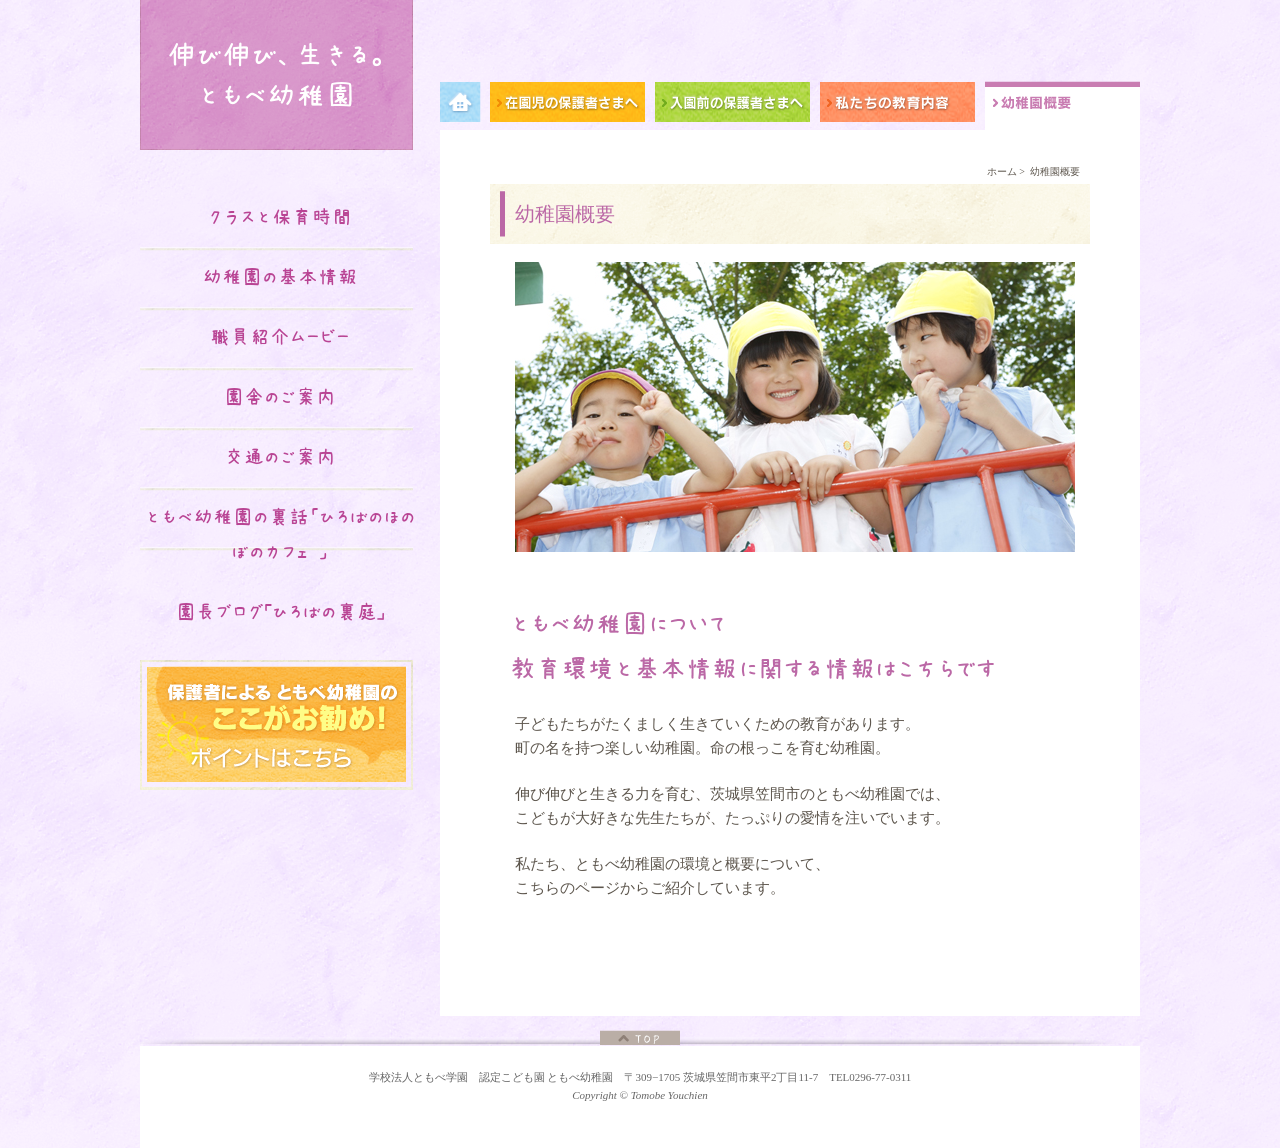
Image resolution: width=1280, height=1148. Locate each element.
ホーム (1002, 171)
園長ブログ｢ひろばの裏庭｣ (280, 612)
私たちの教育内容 (902, 105)
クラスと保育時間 (280, 217)
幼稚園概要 (1062, 105)
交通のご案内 (280, 457)
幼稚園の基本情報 (280, 277)
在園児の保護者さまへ (572, 105)
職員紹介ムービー (280, 337)
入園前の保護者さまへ (737, 105)
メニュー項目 (465, 105)
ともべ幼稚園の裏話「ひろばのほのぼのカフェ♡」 (280, 534)
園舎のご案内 (280, 397)
